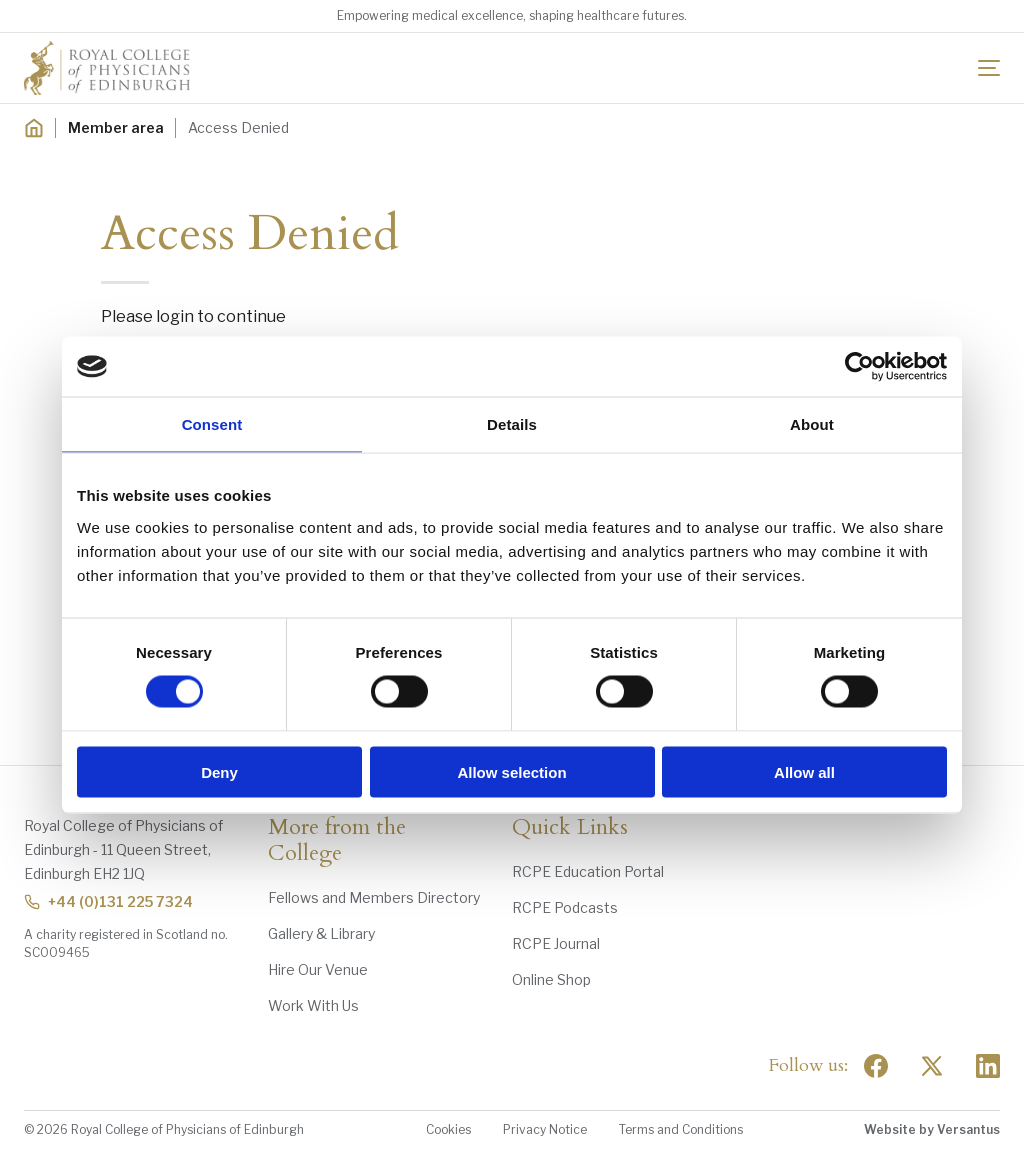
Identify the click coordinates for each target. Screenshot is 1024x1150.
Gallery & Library (321, 933)
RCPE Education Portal (588, 871)
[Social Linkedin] (988, 1066)
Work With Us (313, 1005)
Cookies (448, 1129)
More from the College (337, 841)
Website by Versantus (932, 1129)
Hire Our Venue (318, 969)
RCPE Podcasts (565, 907)
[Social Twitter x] (932, 1066)
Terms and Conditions (681, 1129)
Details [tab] (512, 424)
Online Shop (551, 979)
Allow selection (511, 771)
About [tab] (812, 424)
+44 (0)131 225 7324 (108, 901)
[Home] (34, 128)
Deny (219, 771)
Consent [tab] (212, 424)
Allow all (804, 771)
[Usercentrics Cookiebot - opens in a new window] (859, 367)
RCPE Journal (556, 943)
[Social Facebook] (876, 1066)
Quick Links (570, 828)
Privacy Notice (545, 1129)
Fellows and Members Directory (374, 897)
